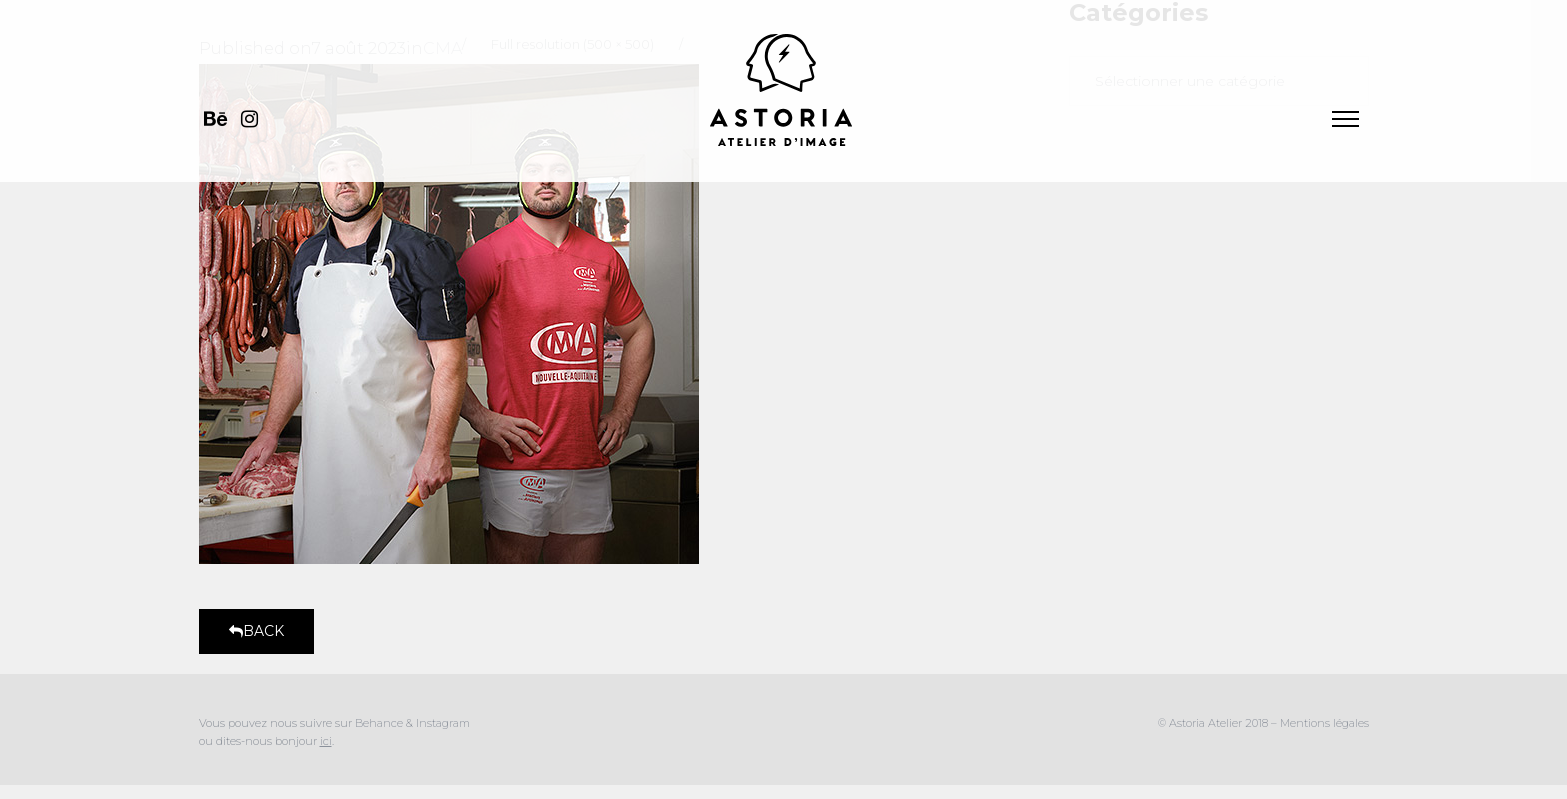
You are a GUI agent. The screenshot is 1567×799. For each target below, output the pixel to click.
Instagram (443, 723)
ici (326, 741)
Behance (380, 723)
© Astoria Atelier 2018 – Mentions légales (1263, 723)
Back (256, 631)
